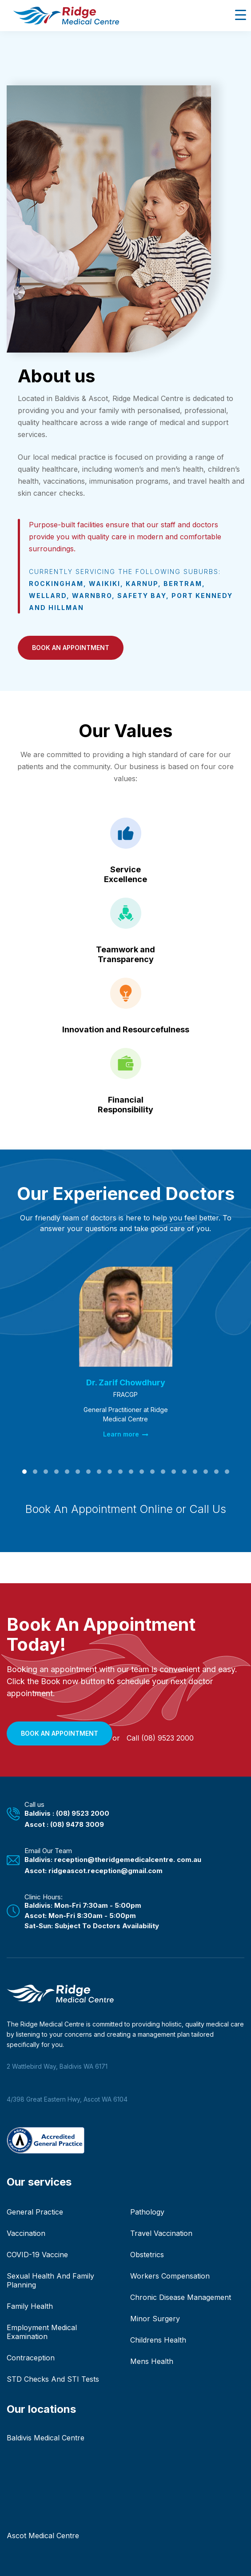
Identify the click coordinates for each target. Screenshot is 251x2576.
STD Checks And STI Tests (53, 2379)
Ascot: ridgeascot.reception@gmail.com (93, 1870)
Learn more (125, 1434)
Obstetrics (147, 2254)
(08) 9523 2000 (167, 1737)
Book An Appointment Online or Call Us (125, 1509)
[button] (71, 648)
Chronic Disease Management (180, 2297)
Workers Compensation (170, 2275)
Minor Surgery (155, 2318)
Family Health (30, 2306)
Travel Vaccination (161, 2233)
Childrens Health (158, 2339)
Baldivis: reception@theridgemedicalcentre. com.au (112, 1859)
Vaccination (26, 2233)
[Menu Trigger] (240, 14)
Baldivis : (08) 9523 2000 (66, 1813)
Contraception (31, 2357)
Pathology (147, 2211)
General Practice (35, 2211)
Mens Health (151, 2361)
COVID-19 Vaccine (37, 2254)
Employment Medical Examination (42, 2332)
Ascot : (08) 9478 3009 (64, 1824)
